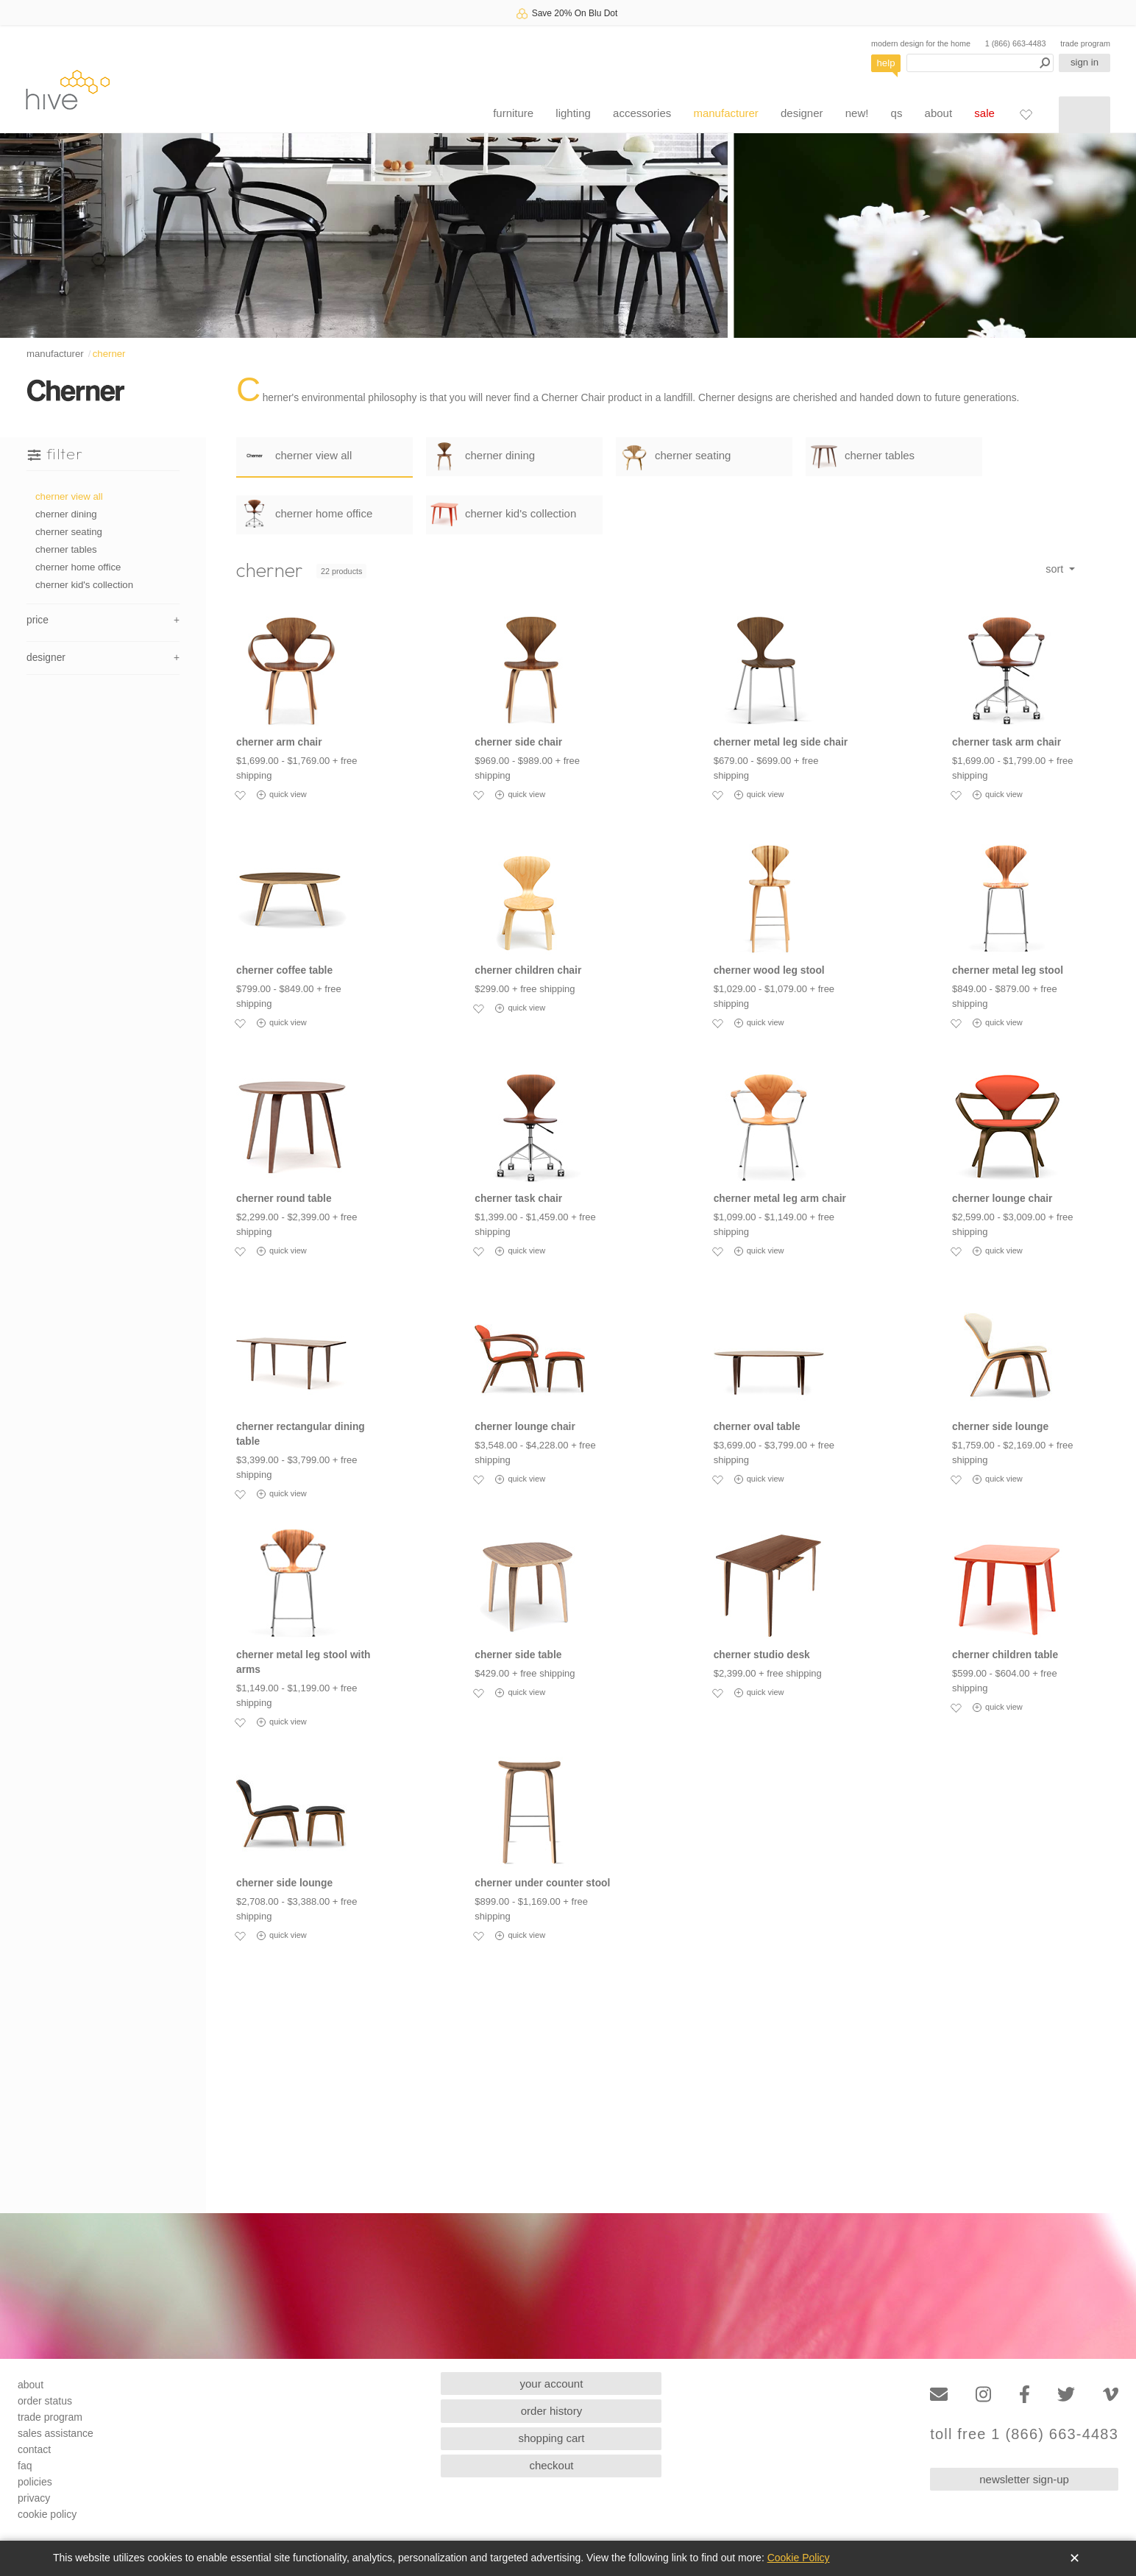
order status (45, 2401)
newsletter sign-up (1024, 2479)
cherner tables (66, 549)
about (939, 113)
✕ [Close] (1074, 2558)
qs (897, 113)
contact (34, 2449)
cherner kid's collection (84, 584)
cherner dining (66, 514)
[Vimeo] (1110, 2395)
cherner (109, 353)
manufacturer (725, 113)
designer (802, 113)
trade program (1085, 43)
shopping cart (551, 2438)
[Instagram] (983, 2395)
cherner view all (69, 496)
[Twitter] (1066, 2395)
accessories (642, 113)
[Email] (939, 2395)
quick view (282, 794)
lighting (573, 113)
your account (551, 2383)
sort (1056, 569)
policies (35, 2482)
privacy (34, 2498)
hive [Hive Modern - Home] (68, 89)
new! (857, 113)
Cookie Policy (798, 2557)
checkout (551, 2465)
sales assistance (55, 2433)
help (886, 62)
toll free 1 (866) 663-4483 (1024, 2434)
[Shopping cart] (1084, 114)
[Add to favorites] (240, 795)
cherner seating (68, 531)
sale (984, 113)
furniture (513, 113)
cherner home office (78, 567)
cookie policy (47, 2514)
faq (25, 2465)
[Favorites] (1025, 114)
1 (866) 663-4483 (1015, 43)
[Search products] (980, 63)
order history (551, 2411)
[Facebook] (1024, 2395)
